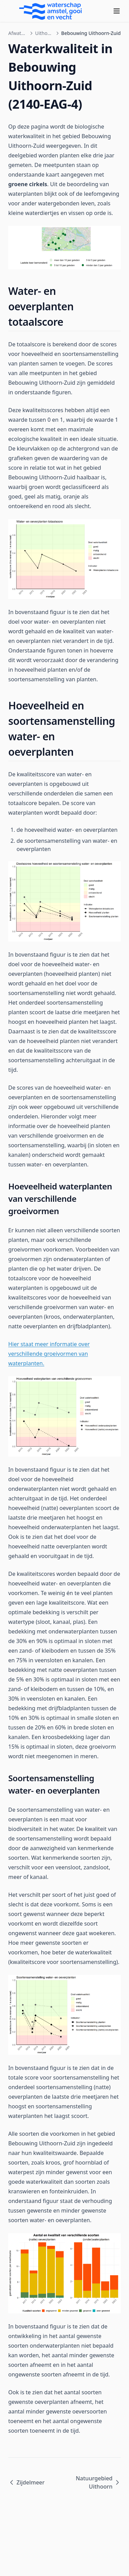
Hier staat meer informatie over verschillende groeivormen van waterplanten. (49, 1353)
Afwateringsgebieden (18, 33)
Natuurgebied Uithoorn (98, 2482)
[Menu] (116, 11)
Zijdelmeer (26, 2482)
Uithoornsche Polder (44, 33)
